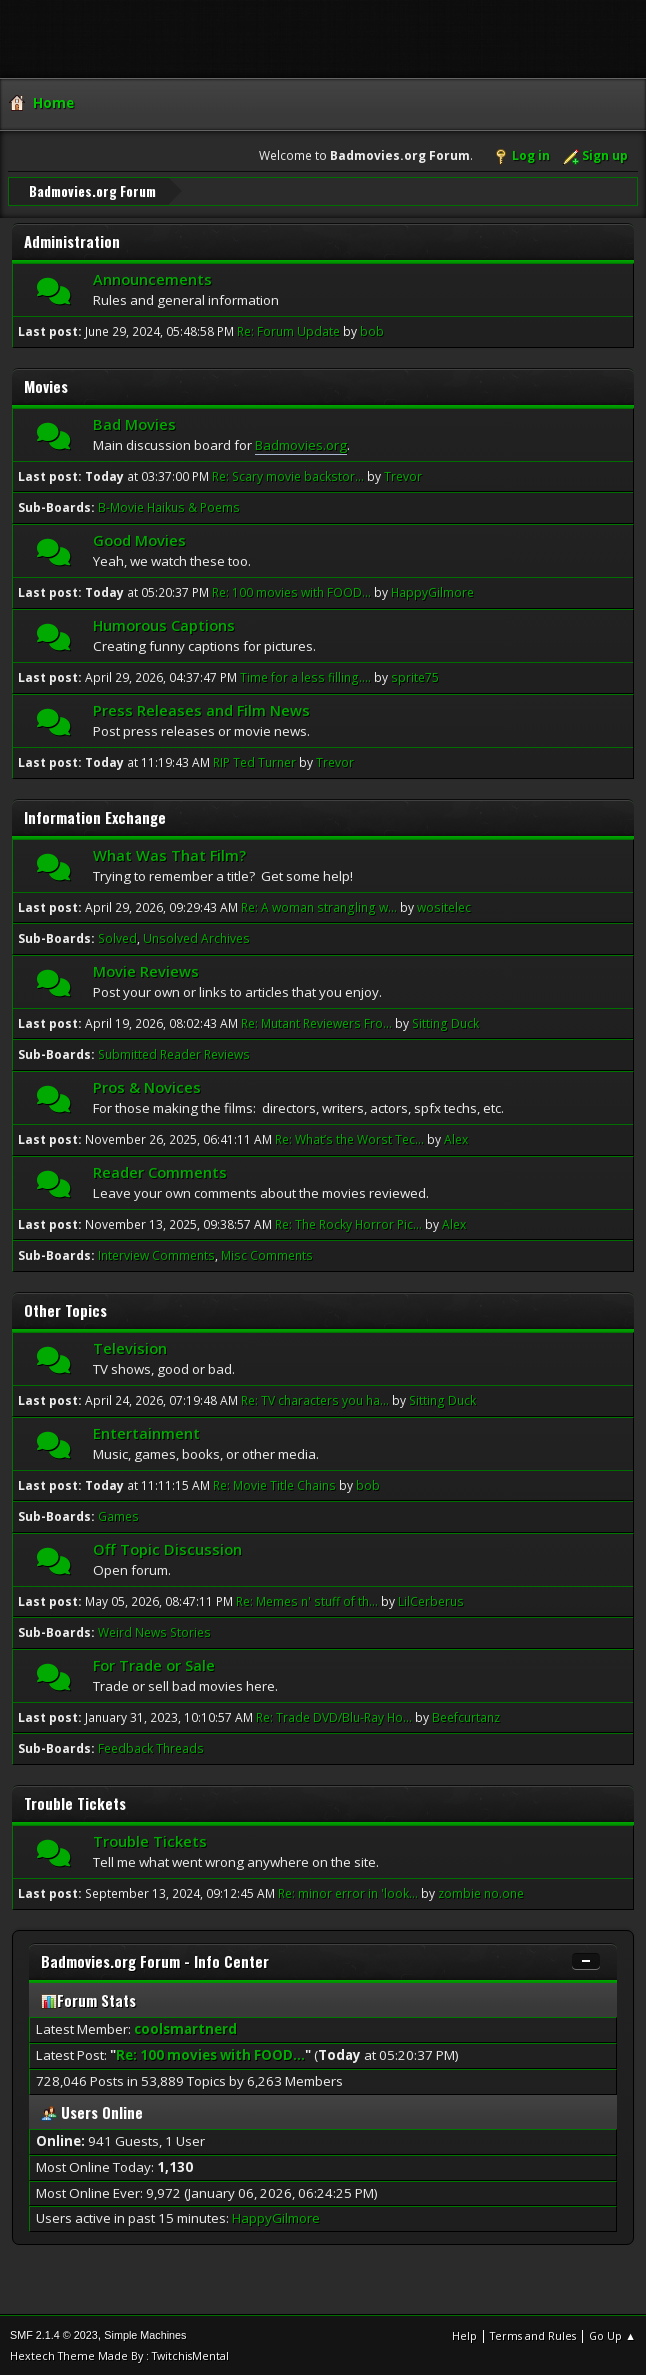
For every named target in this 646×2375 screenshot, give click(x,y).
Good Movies (139, 539)
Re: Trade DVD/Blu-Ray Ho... (334, 1716)
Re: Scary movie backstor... (288, 475)
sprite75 (415, 676)
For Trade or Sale (154, 1664)
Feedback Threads (151, 1747)
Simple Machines (145, 2334)
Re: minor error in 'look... (348, 1892)
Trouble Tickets (150, 1840)
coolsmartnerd (185, 2028)
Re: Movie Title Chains (274, 1484)
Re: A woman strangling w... (319, 906)
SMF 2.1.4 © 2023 (54, 2334)
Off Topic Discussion (167, 1548)
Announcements (152, 278)
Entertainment (146, 1432)
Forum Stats (88, 1999)
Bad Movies (134, 423)
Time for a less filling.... (305, 676)
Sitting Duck (445, 1022)
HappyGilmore (432, 591)
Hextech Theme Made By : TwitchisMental (119, 2354)
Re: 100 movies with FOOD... (291, 591)
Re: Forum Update (288, 330)
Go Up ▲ (612, 2334)
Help (464, 2334)
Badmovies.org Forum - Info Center (155, 1960)
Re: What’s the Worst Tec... (349, 1138)
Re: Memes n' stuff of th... (307, 1600)
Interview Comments (156, 1254)
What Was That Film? (169, 854)
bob (372, 330)
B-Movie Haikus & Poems (169, 506)
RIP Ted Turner (256, 761)
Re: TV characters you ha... (315, 1399)
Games (118, 1515)
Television (130, 1347)
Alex (456, 1138)
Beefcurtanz (466, 1716)
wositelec (444, 906)
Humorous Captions (164, 624)
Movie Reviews (146, 970)
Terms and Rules (533, 2334)
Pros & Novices (147, 1086)
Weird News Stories (154, 1631)
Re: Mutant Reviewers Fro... (316, 1022)
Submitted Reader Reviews (174, 1053)
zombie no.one (481, 1892)
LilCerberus (431, 1600)
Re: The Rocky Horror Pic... (348, 1223)
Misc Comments (267, 1254)
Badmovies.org (301, 444)
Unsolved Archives (196, 937)
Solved (117, 937)
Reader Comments (160, 1171)
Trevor (403, 475)
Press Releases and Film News (201, 709)
